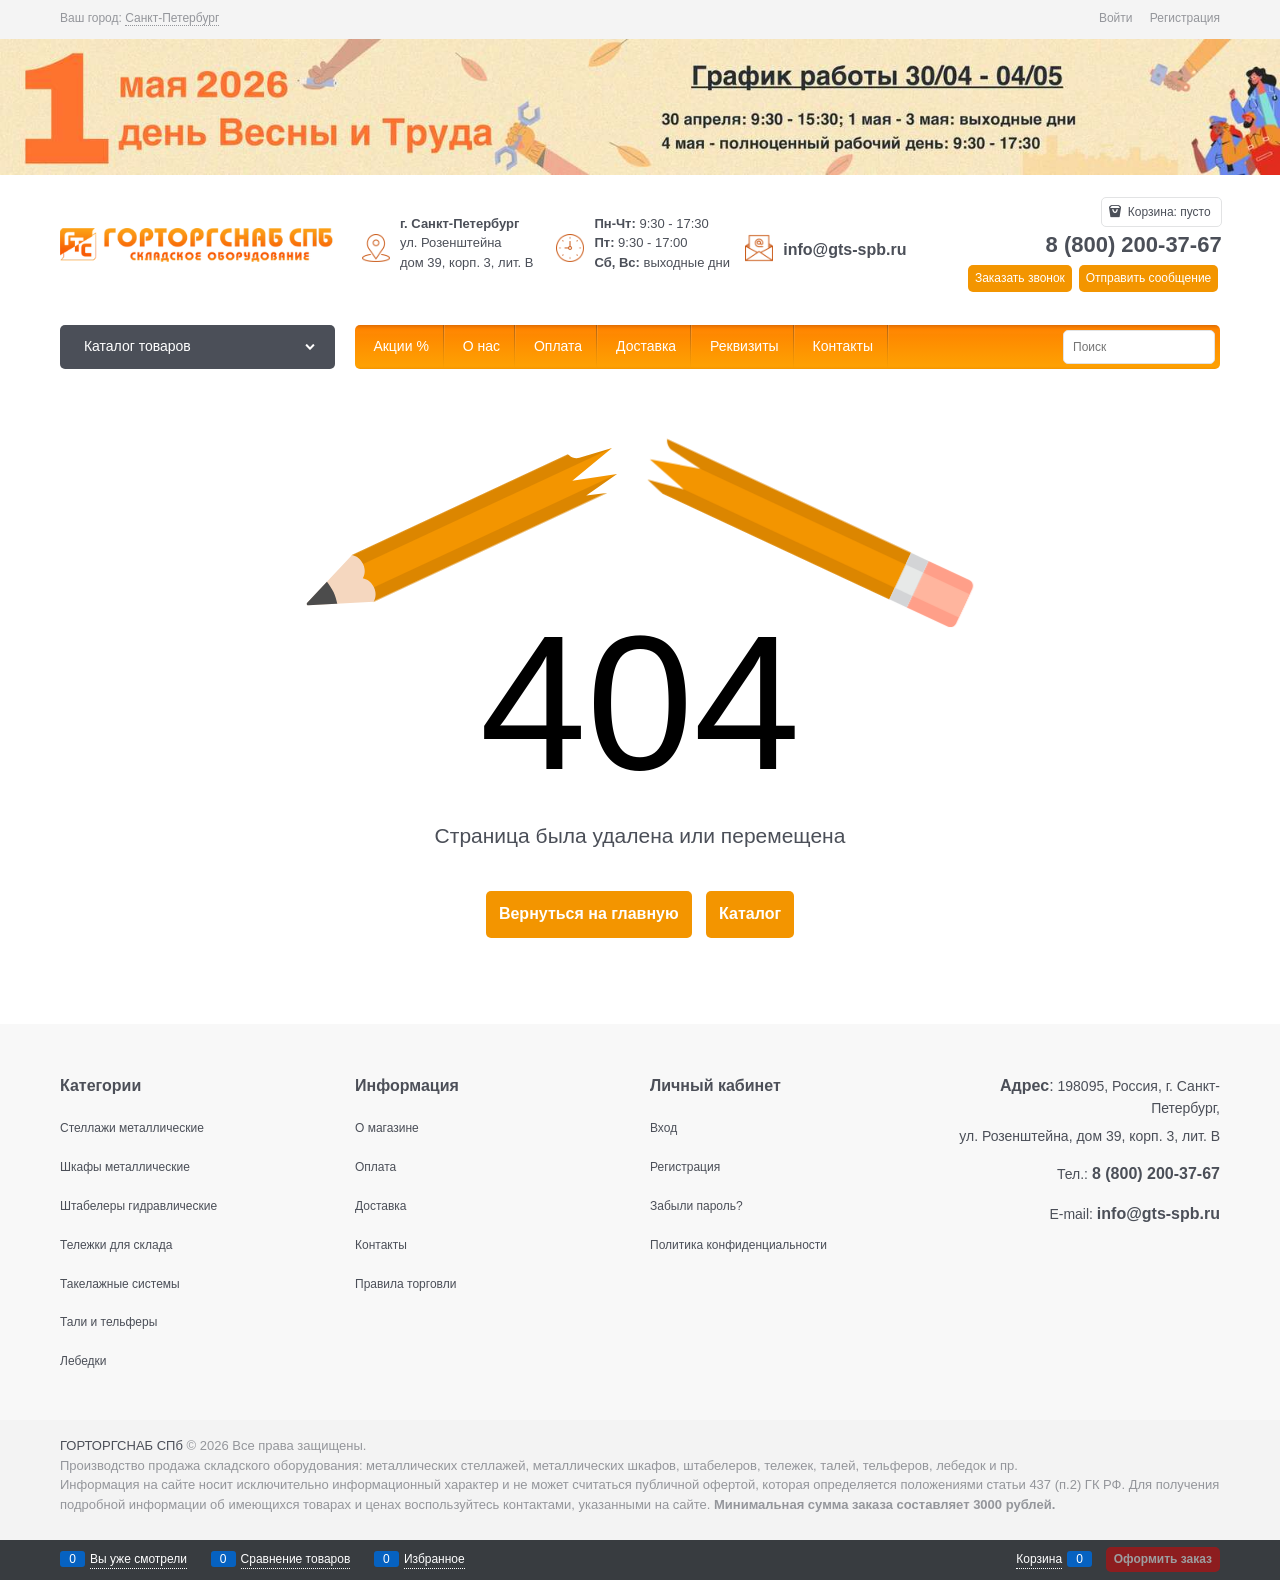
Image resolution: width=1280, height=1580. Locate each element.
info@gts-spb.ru (844, 249)
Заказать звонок (1020, 278)
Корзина (1039, 1559)
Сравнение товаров (296, 1559)
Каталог (750, 913)
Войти (1116, 18)
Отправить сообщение (1149, 278)
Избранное (434, 1559)
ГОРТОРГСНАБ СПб (121, 1445)
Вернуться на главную (589, 913)
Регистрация (1185, 18)
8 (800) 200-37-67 (1134, 244)
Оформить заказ (1163, 1559)
